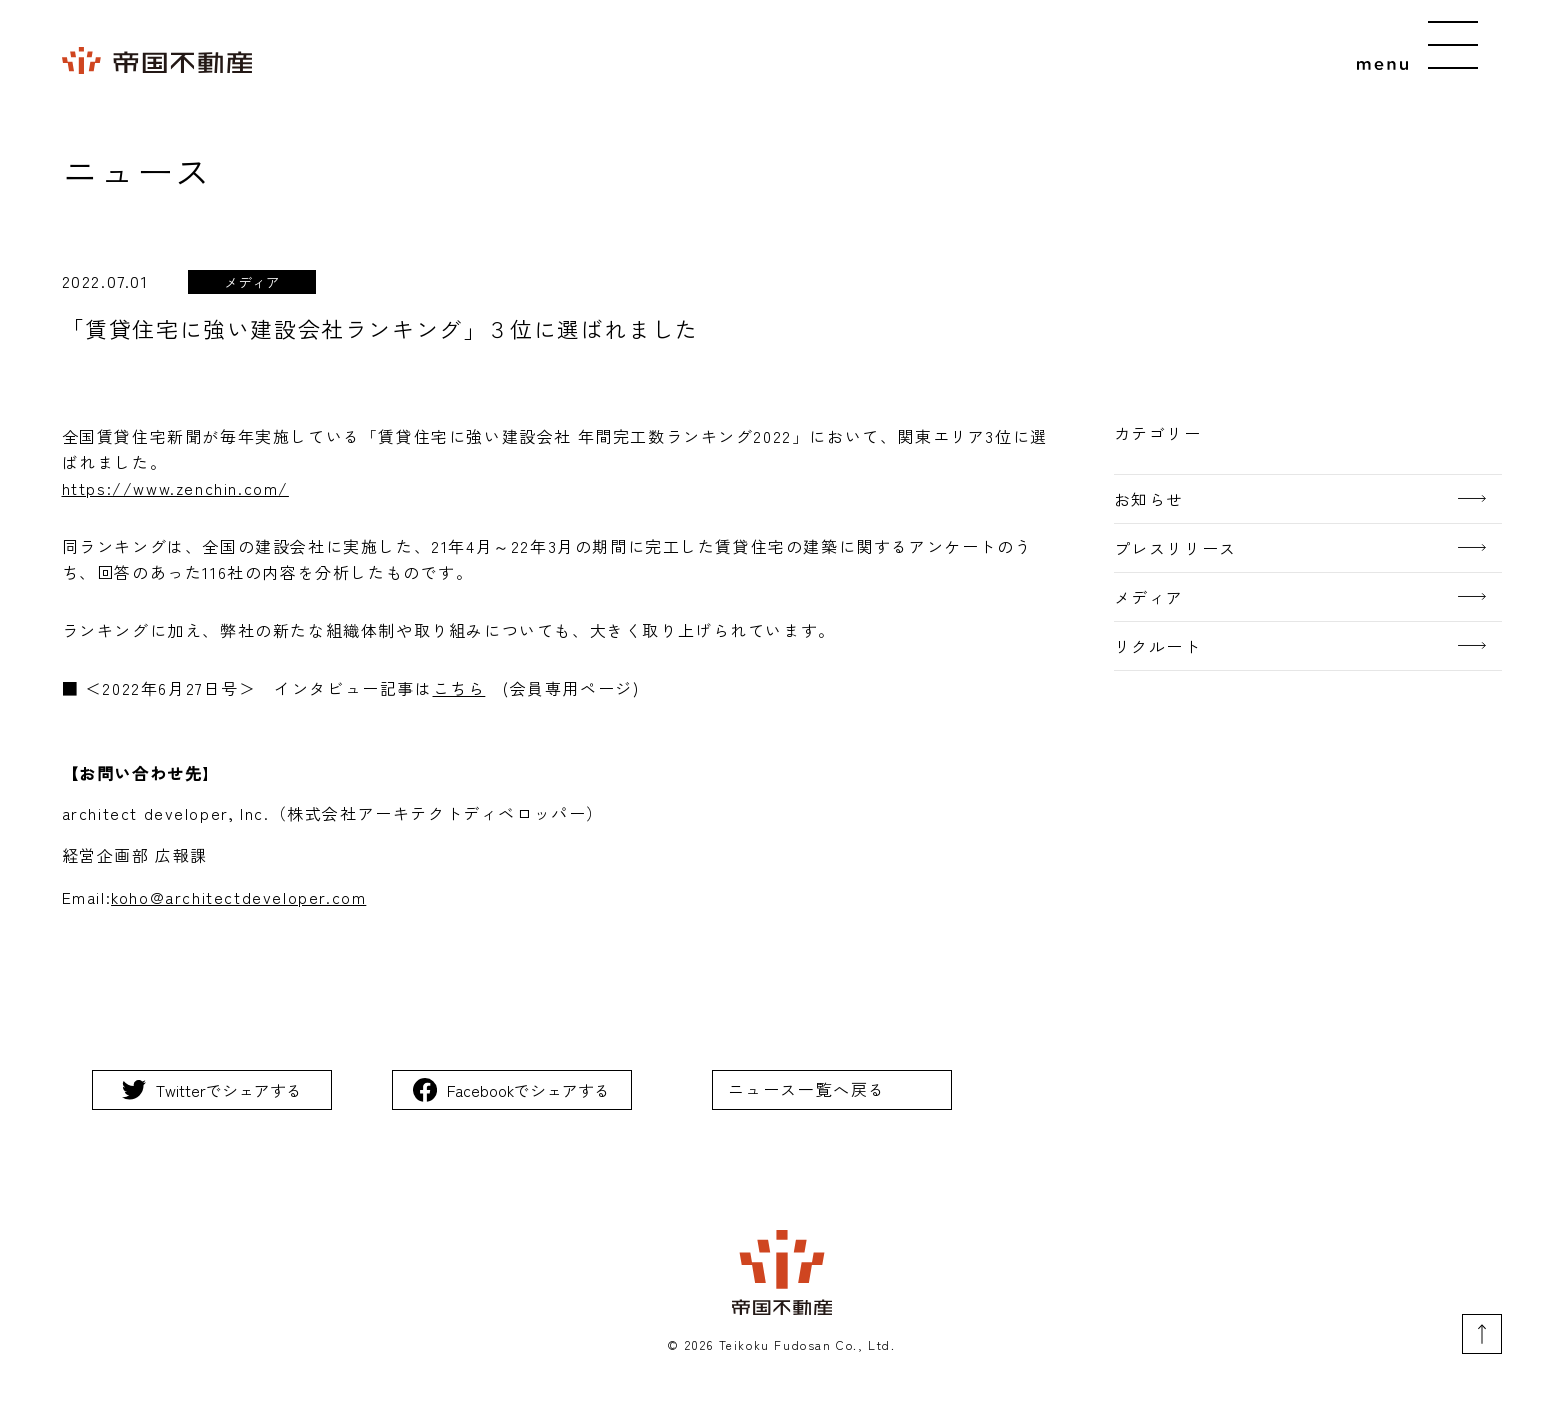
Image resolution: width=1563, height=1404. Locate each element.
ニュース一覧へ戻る (807, 1089)
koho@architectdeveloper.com (238, 897)
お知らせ (1149, 499)
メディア (1149, 597)
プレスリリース (1175, 548)
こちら (459, 688)
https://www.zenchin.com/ (175, 488)
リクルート (1158, 646)
